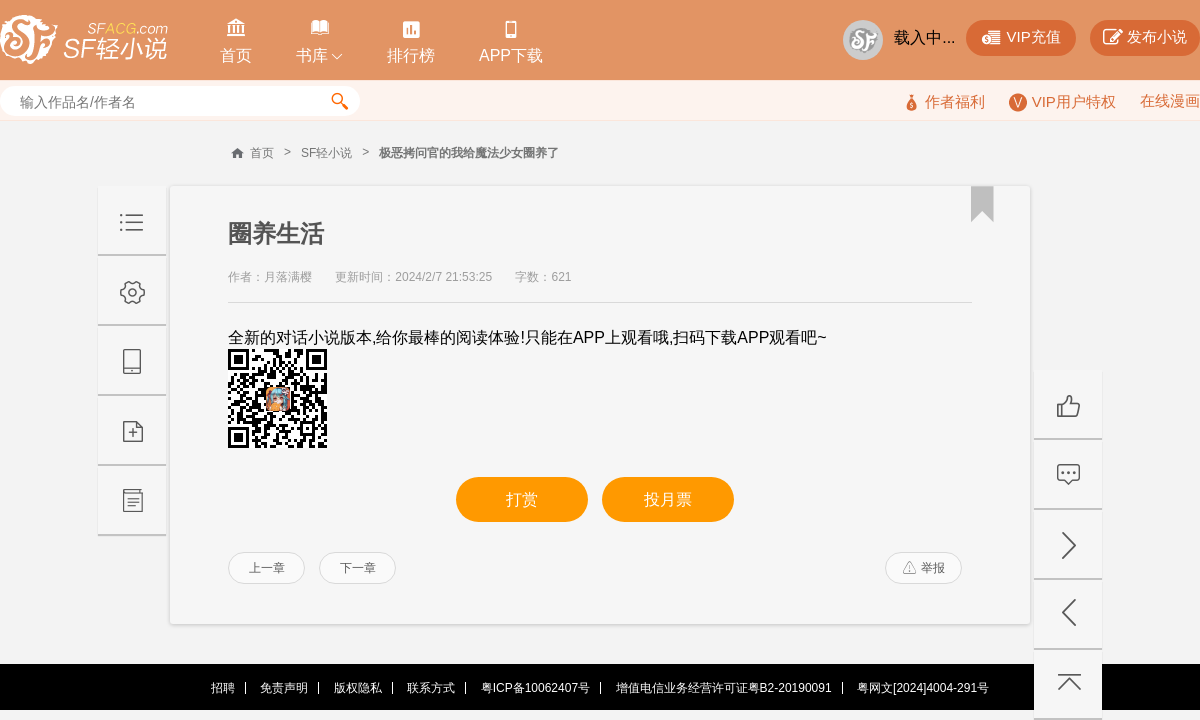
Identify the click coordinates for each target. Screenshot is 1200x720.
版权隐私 (358, 688)
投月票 (668, 499)
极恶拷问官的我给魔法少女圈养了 (469, 153)
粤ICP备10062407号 (535, 688)
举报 (924, 568)
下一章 (358, 568)
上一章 (267, 568)
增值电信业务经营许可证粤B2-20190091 (724, 688)
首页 (262, 153)
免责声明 (284, 688)
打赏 (522, 499)
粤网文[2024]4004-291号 (923, 688)
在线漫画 (1170, 100)
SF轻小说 (326, 153)
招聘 (223, 688)
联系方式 (431, 688)
